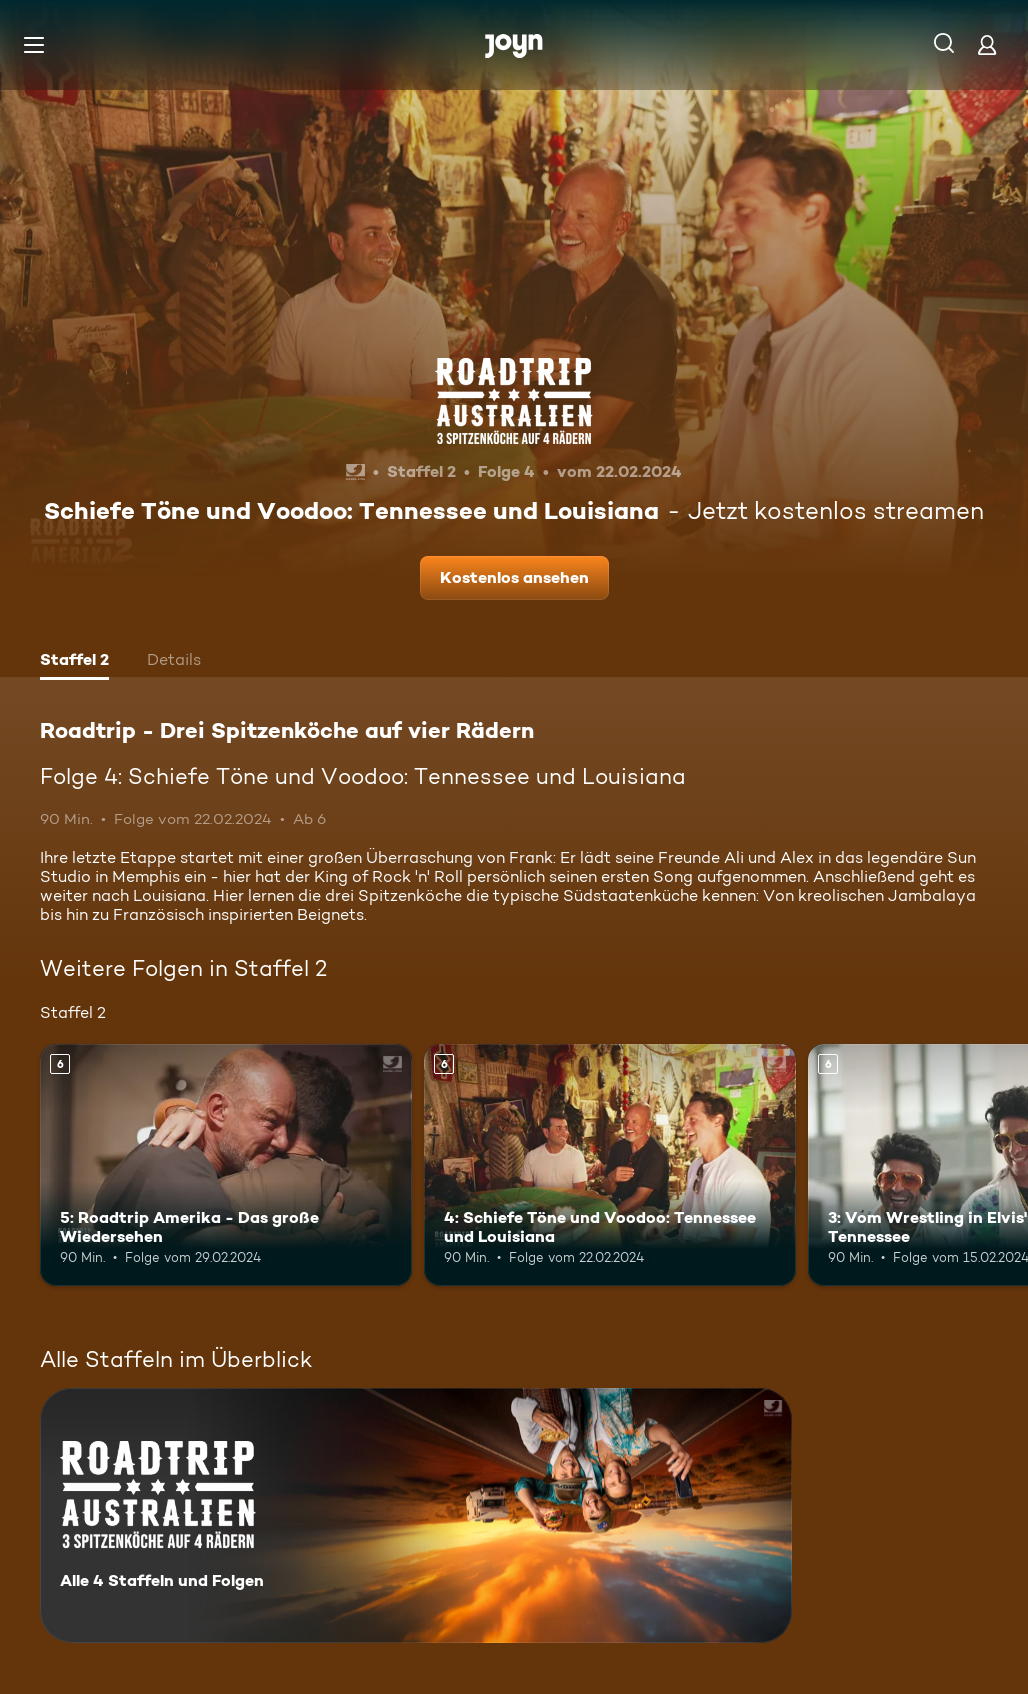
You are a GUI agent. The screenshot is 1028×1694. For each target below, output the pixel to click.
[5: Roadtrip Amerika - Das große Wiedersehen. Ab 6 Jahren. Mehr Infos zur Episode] (226, 1165)
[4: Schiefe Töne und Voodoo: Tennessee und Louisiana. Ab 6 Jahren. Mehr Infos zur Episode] (610, 1165)
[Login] (987, 44)
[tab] (74, 662)
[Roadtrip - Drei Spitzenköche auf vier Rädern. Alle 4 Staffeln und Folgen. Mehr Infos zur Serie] (416, 1515)
